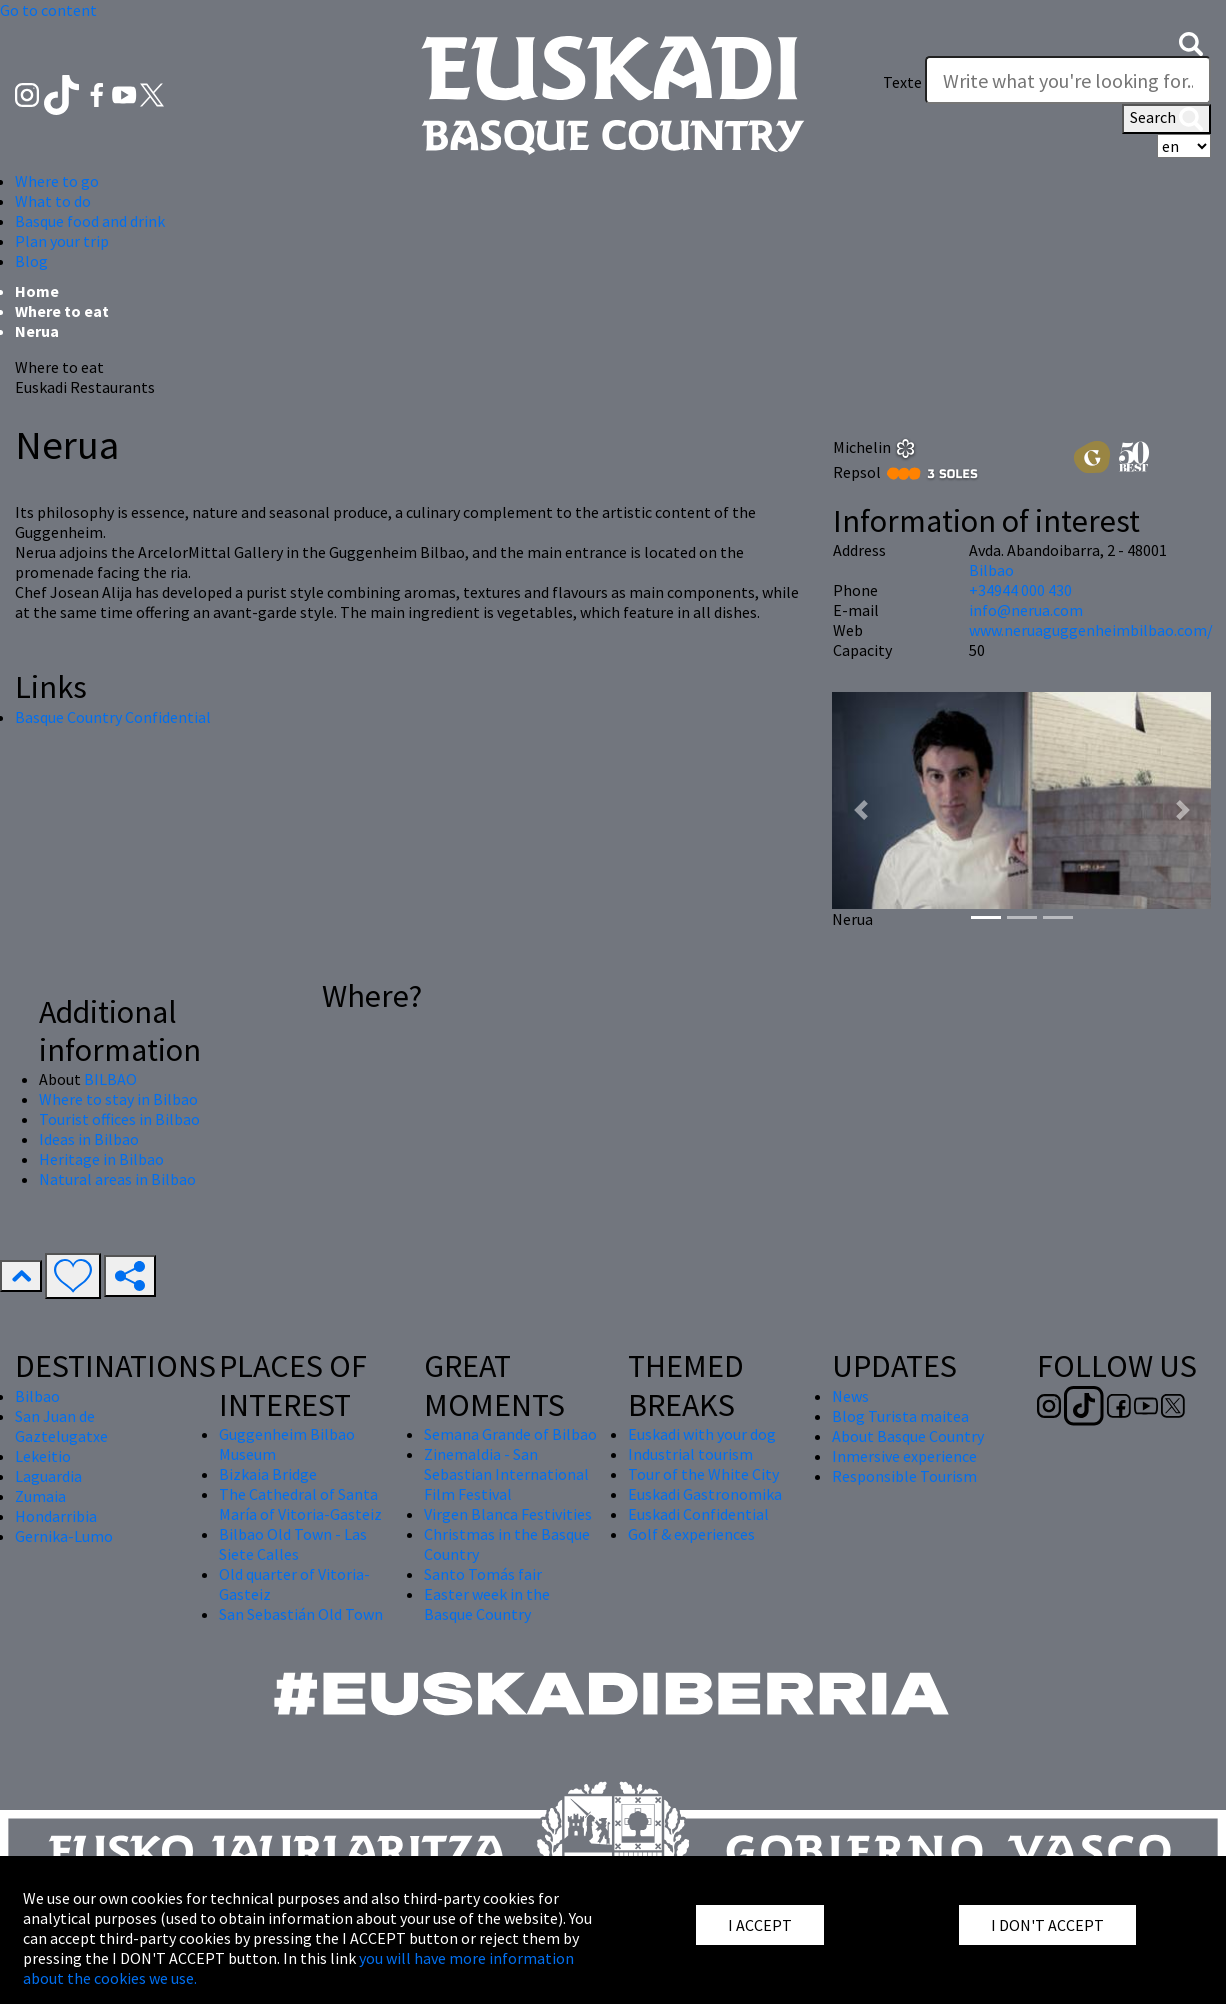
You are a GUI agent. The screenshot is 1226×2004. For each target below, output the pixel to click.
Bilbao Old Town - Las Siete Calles (293, 1544)
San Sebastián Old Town (301, 1614)
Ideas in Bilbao (89, 1139)
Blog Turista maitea (900, 1416)
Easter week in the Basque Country (487, 1604)
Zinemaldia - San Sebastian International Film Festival (506, 1474)
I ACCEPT (760, 1925)
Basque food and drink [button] (90, 221)
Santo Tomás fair (483, 1574)
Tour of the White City (703, 1474)
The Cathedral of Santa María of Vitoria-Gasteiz (300, 1504)
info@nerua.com (1026, 610)
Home (37, 291)
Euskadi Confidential (698, 1514)
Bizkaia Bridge (268, 1474)
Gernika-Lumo (64, 1536)
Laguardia (48, 1476)
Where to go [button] (57, 181)
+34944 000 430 (1020, 590)
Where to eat (62, 311)
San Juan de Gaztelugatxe (61, 1426)
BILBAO (110, 1079)
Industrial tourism (690, 1454)
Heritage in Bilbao (101, 1159)
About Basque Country (908, 1436)
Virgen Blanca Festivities (508, 1514)
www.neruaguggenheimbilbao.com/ (1091, 630)
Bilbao (991, 570)
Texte (902, 82)
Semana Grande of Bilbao (510, 1434)
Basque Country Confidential (113, 717)
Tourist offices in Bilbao (119, 1119)
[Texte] (1068, 80)
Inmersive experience (904, 1456)
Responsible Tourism (904, 1476)
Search (1166, 119)
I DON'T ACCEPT (1047, 1925)
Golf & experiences (691, 1534)
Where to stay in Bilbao (118, 1099)
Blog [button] (31, 261)
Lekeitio (43, 1456)
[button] (1191, 42)
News (850, 1396)
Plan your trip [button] (62, 241)
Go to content (48, 10)
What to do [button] (53, 201)
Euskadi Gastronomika (705, 1494)
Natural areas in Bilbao (117, 1179)
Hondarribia (56, 1516)
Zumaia (40, 1496)
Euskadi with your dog (702, 1434)
